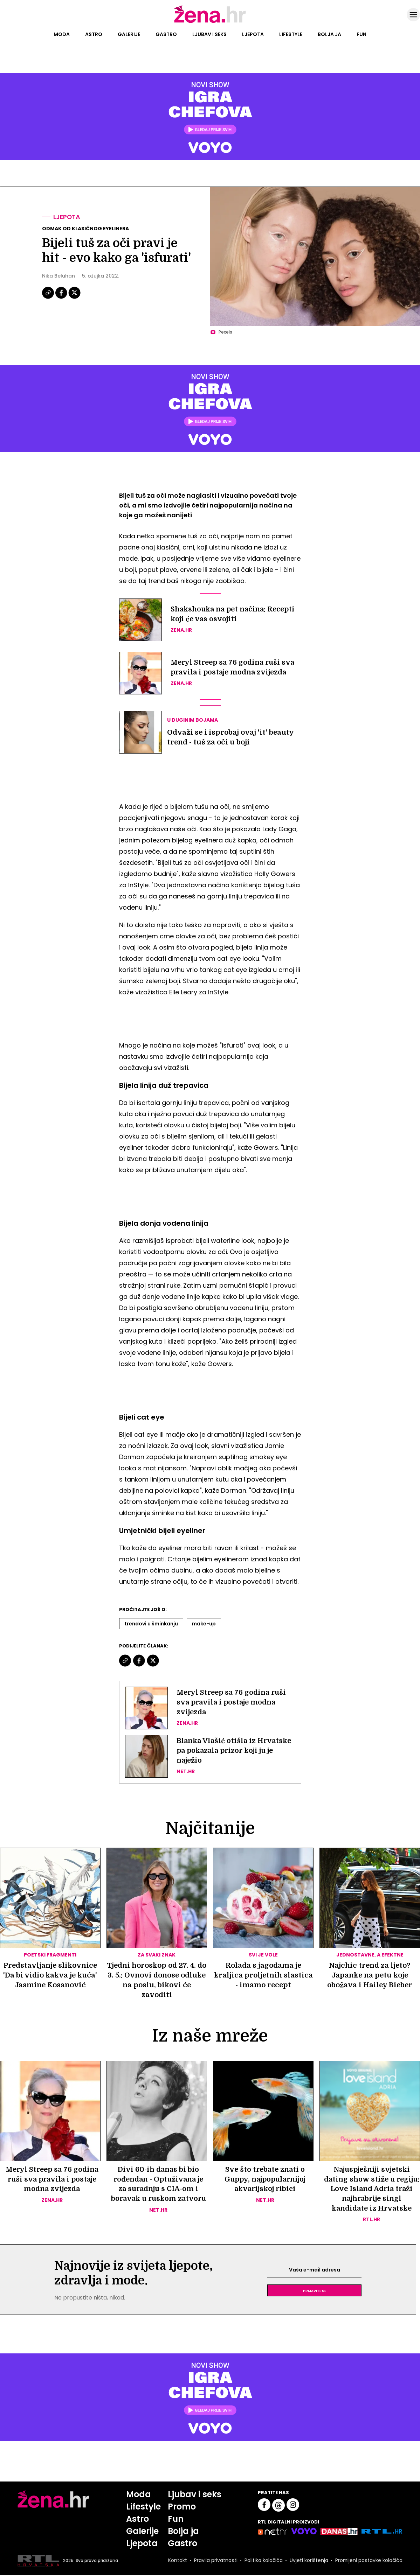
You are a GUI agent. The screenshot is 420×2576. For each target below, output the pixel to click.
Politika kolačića (263, 2561)
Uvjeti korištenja (308, 2561)
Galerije (129, 34)
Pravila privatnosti (215, 2561)
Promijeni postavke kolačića (368, 2561)
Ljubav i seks (209, 34)
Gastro (166, 34)
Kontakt (176, 2561)
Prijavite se (314, 2291)
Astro (93, 34)
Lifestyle (290, 34)
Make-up (204, 1623)
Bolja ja (329, 34)
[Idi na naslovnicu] (210, 22)
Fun (361, 34)
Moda (62, 34)
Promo (182, 2507)
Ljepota (253, 34)
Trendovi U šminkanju (151, 1623)
